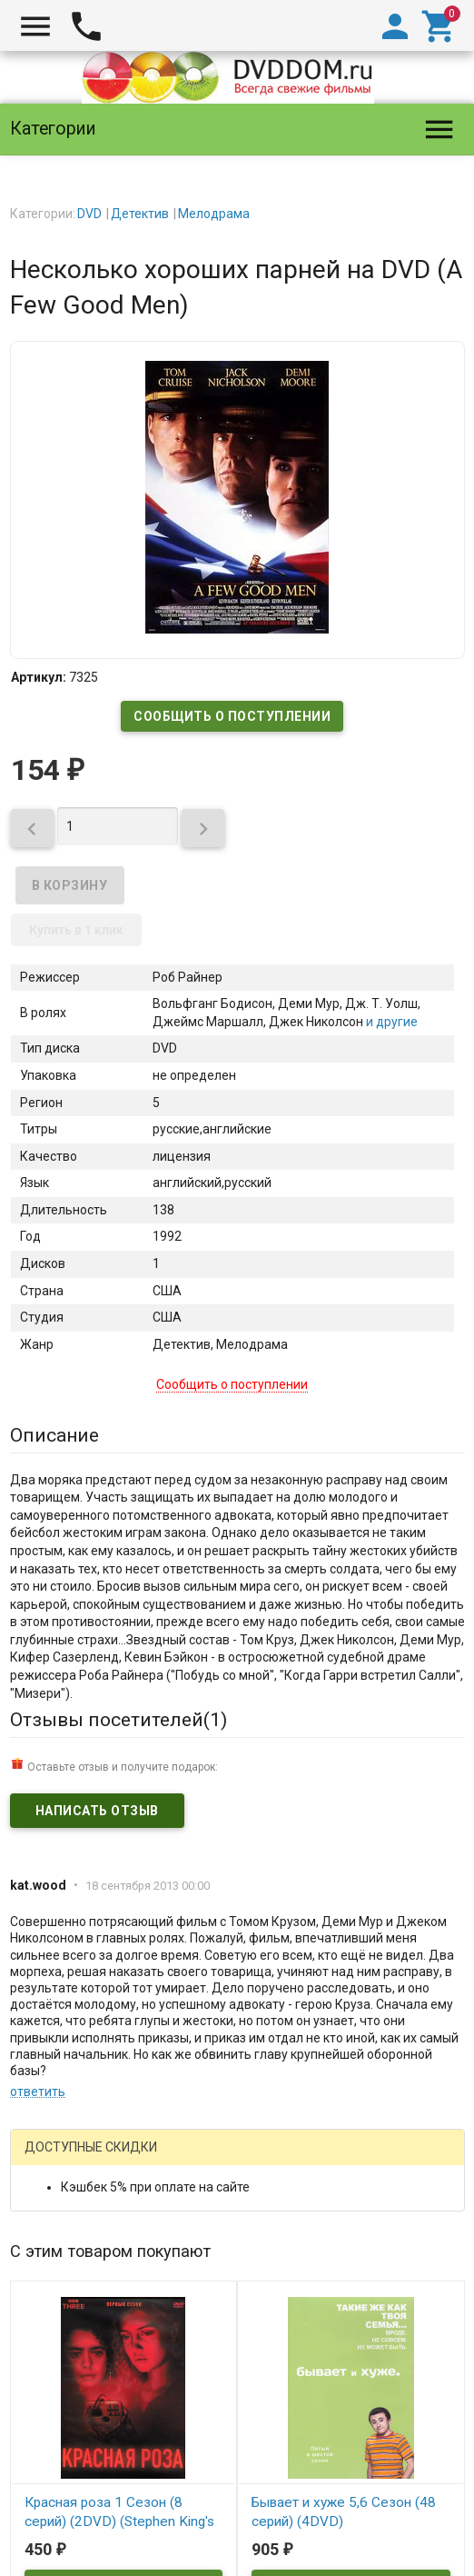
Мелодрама (214, 213)
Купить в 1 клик (76, 930)
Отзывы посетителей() (118, 1720)
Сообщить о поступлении (232, 716)
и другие (390, 1021)
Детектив (140, 213)
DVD (89, 213)
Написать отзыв (97, 1810)
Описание (54, 1435)
